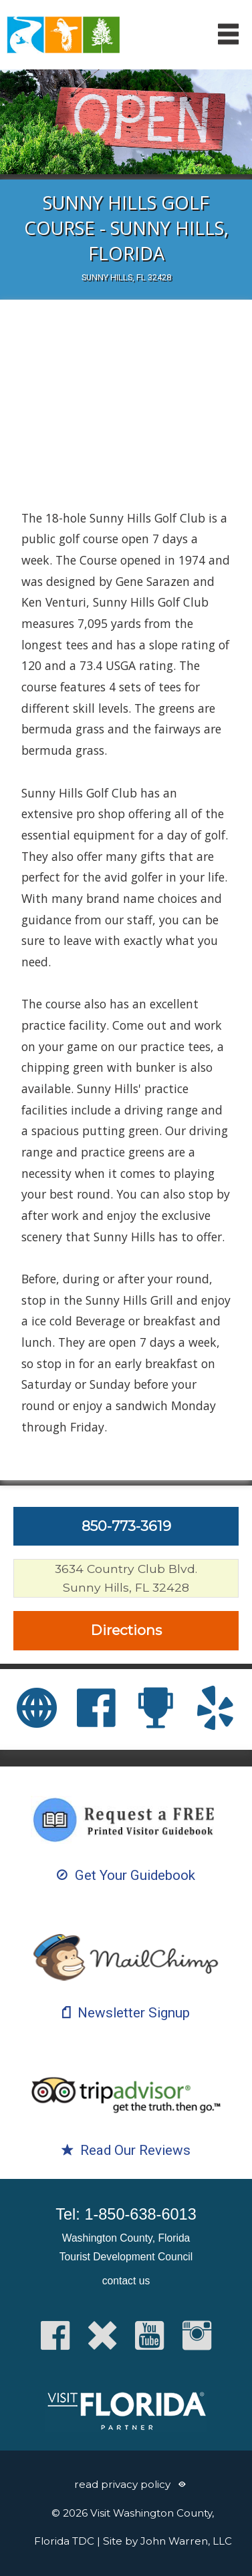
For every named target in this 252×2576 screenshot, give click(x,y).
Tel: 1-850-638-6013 (125, 2214)
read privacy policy (122, 2484)
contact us (126, 2280)
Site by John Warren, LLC (167, 2541)
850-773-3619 (126, 1526)
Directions (126, 1630)
